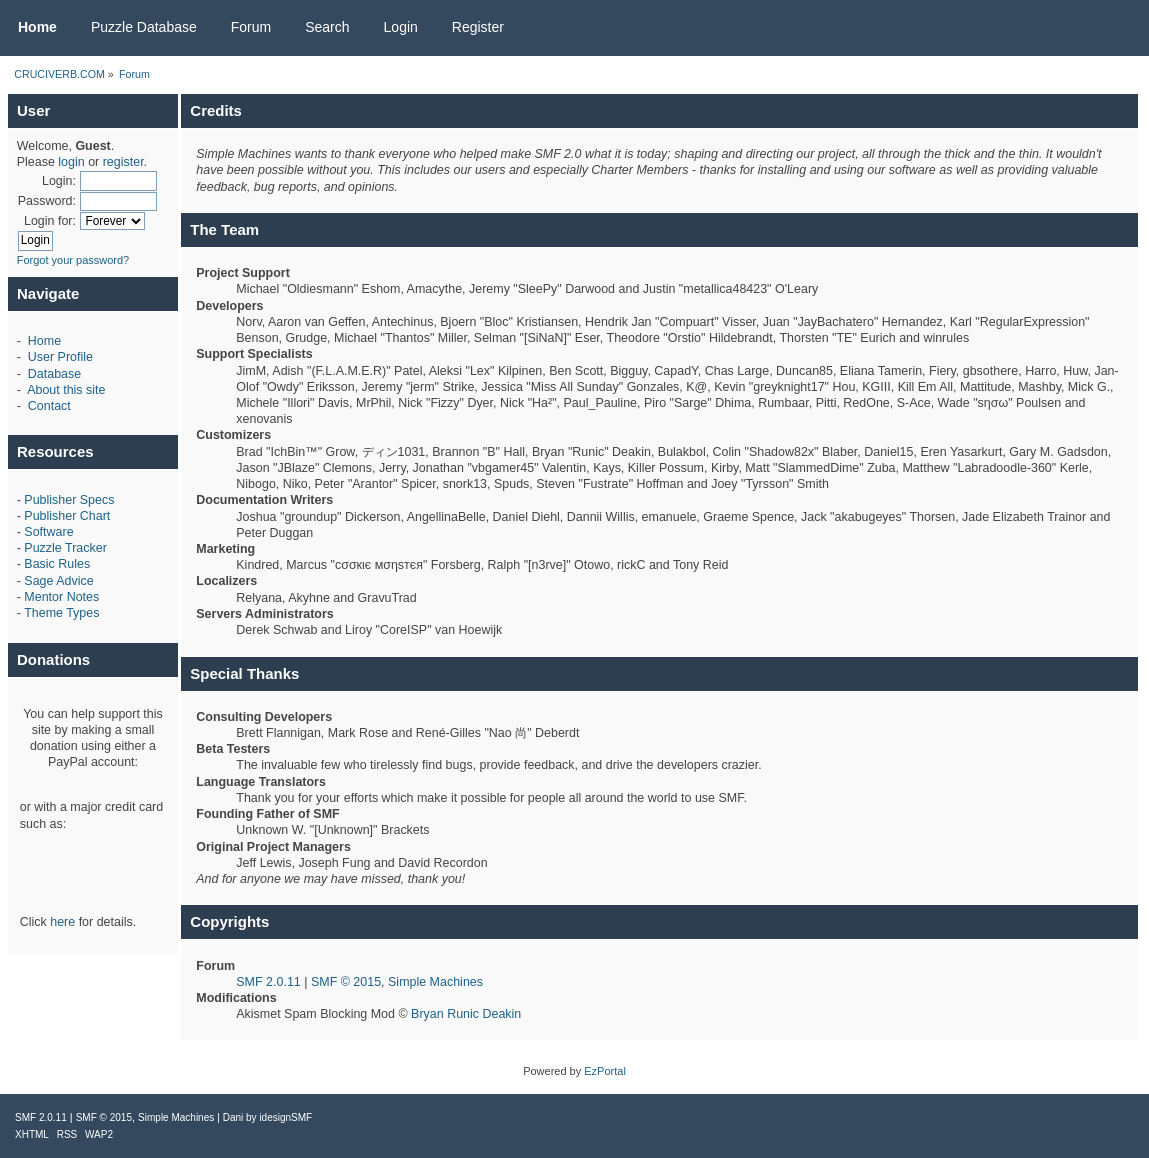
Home (44, 341)
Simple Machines (435, 982)
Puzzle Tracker (65, 548)
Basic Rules (57, 564)
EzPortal (605, 1071)
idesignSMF (285, 1117)
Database (54, 374)
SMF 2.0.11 (268, 982)
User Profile (60, 357)
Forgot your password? (73, 260)
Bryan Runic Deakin (466, 1014)
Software (48, 532)
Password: (47, 201)
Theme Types (61, 613)
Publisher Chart (67, 516)
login (71, 162)
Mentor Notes (61, 597)
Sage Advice (58, 581)
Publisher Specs (69, 500)
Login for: (50, 221)
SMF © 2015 (346, 982)
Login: (59, 181)
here (62, 922)
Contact (49, 406)
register (123, 162)
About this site (66, 390)
